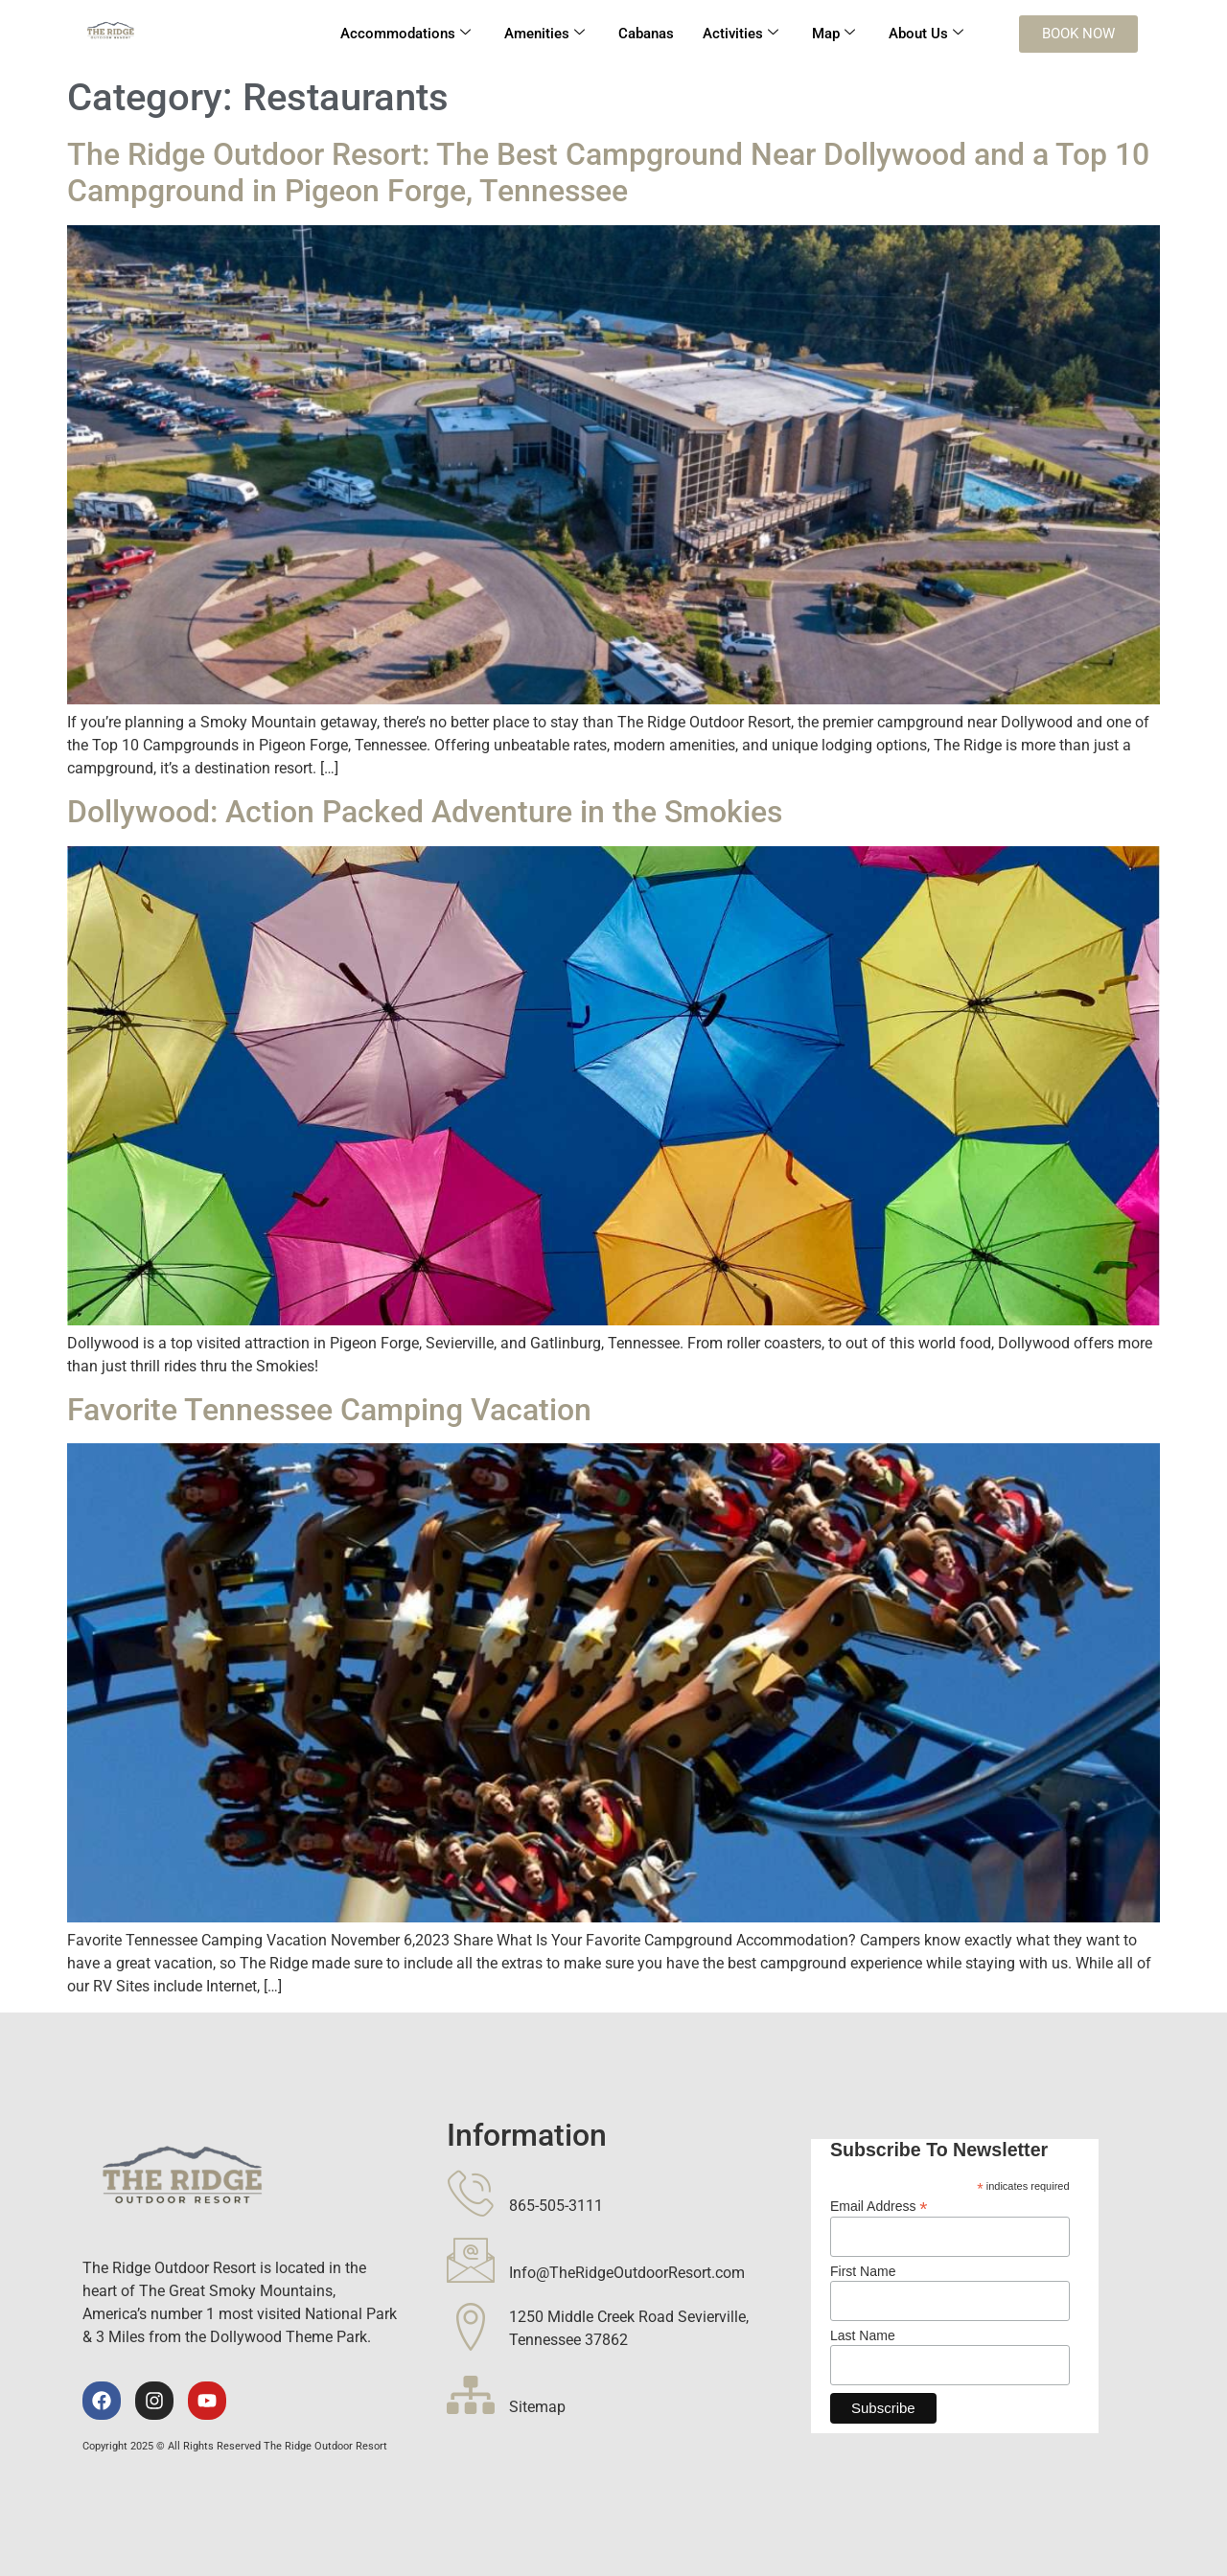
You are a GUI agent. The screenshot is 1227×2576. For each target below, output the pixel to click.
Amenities (544, 33)
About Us (926, 33)
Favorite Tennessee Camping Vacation (329, 1410)
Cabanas (646, 33)
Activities (740, 33)
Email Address (879, 2205)
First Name (862, 2271)
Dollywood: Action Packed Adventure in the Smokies (424, 812)
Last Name (862, 2335)
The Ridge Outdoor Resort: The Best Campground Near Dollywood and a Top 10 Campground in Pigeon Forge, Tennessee (608, 172)
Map (833, 33)
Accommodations (405, 33)
